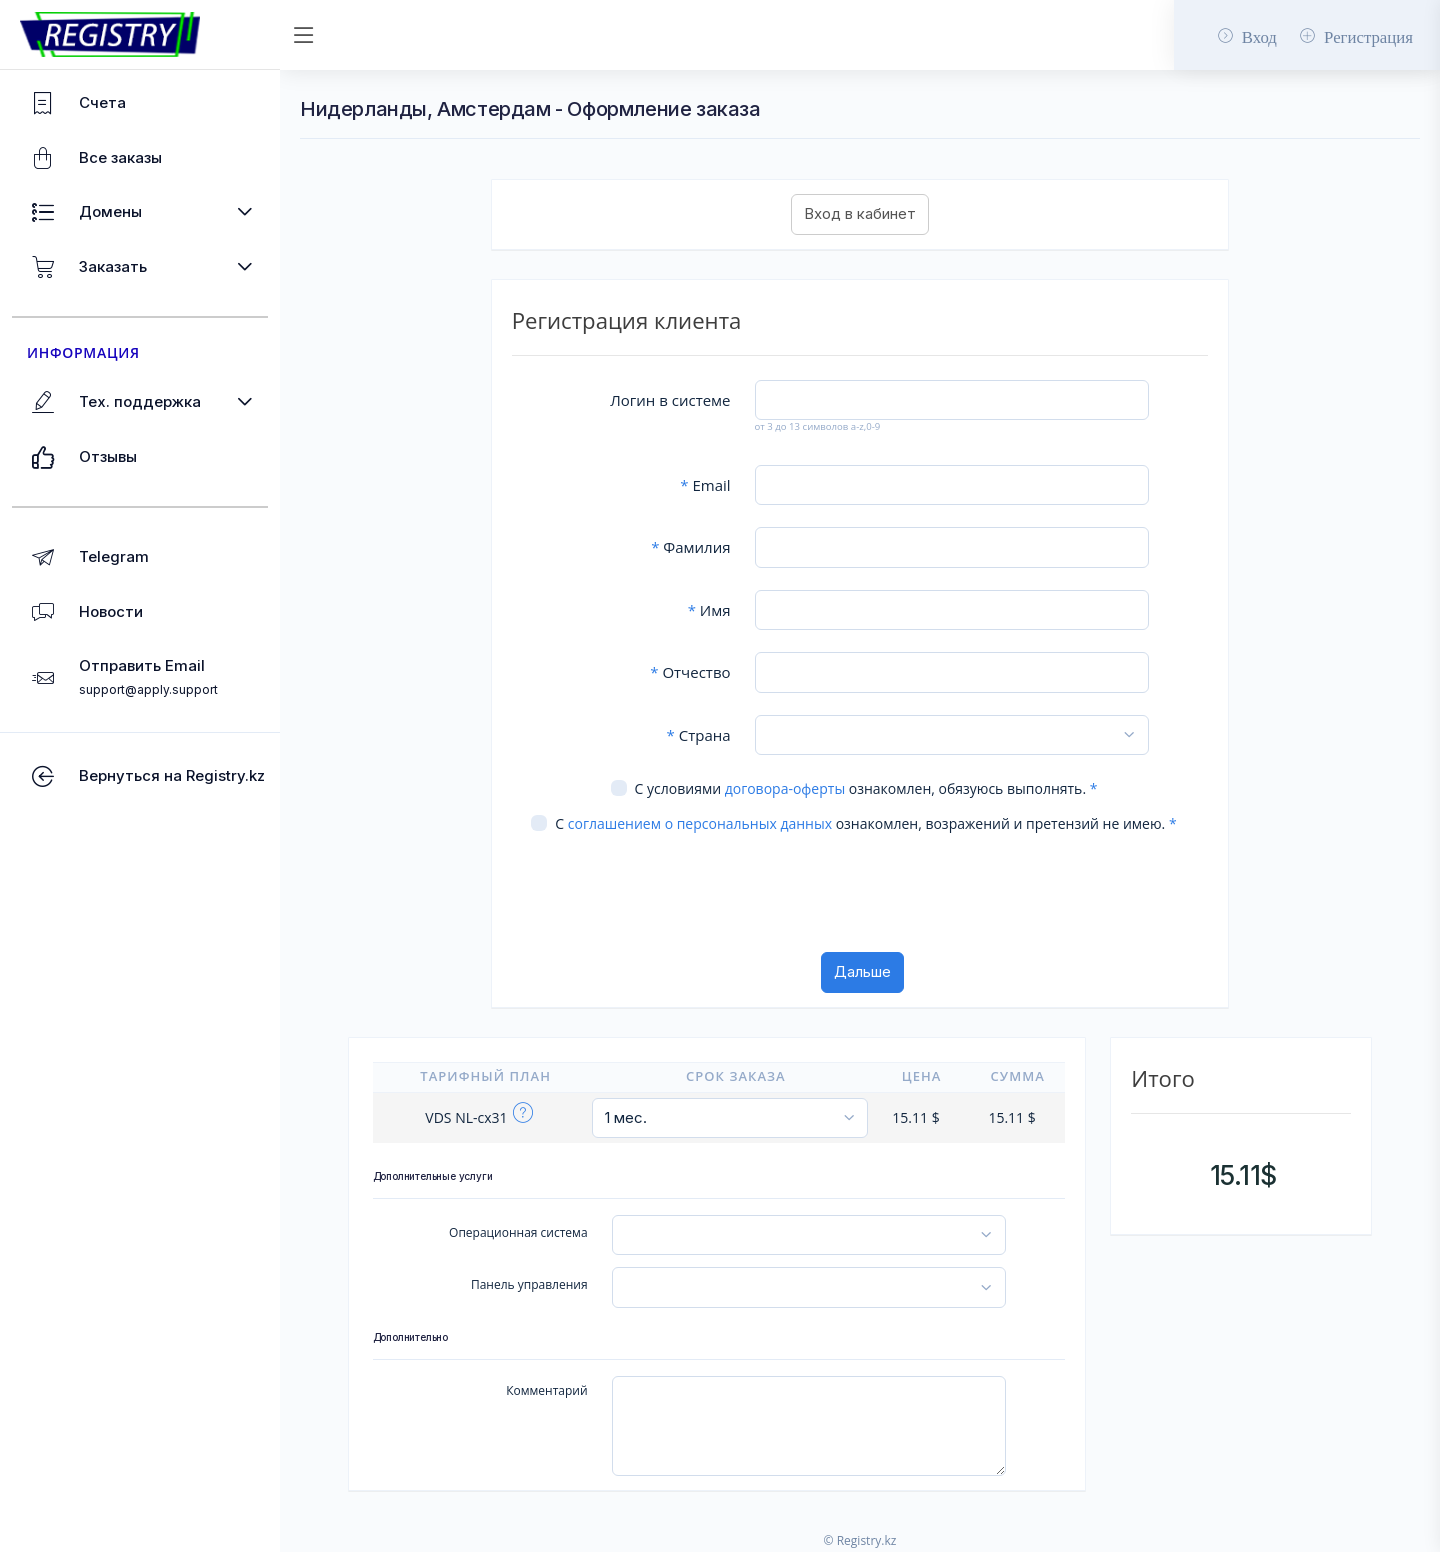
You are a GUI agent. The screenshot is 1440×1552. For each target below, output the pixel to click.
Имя (709, 610)
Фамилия (690, 547)
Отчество (690, 672)
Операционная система (518, 1232)
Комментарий (546, 1390)
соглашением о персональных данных (700, 823)
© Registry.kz (860, 1540)
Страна (699, 735)
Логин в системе (670, 400)
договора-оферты (785, 788)
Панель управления (529, 1284)
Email (705, 485)
